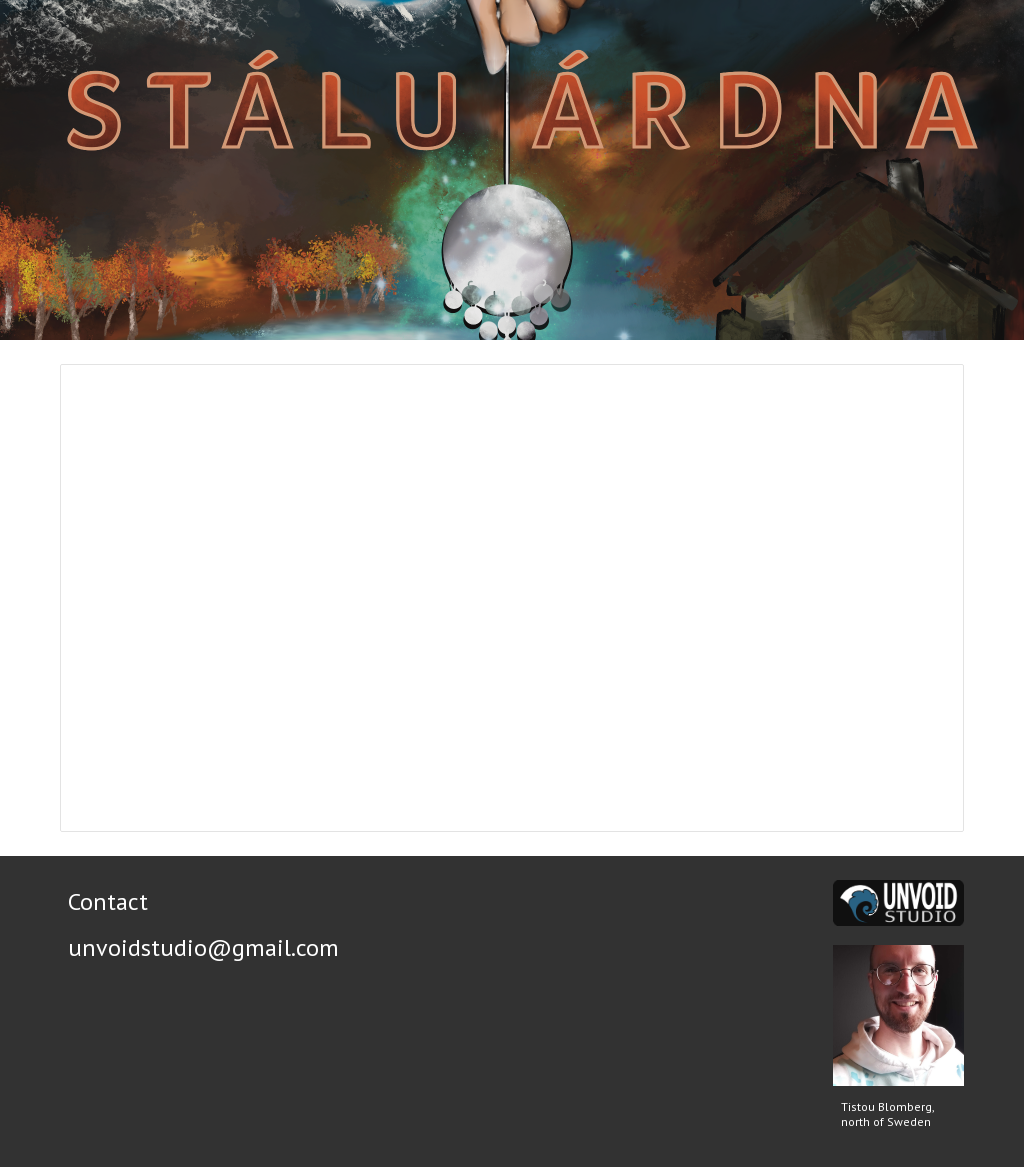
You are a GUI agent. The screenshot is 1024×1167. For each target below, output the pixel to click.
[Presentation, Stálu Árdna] (512, 598)
